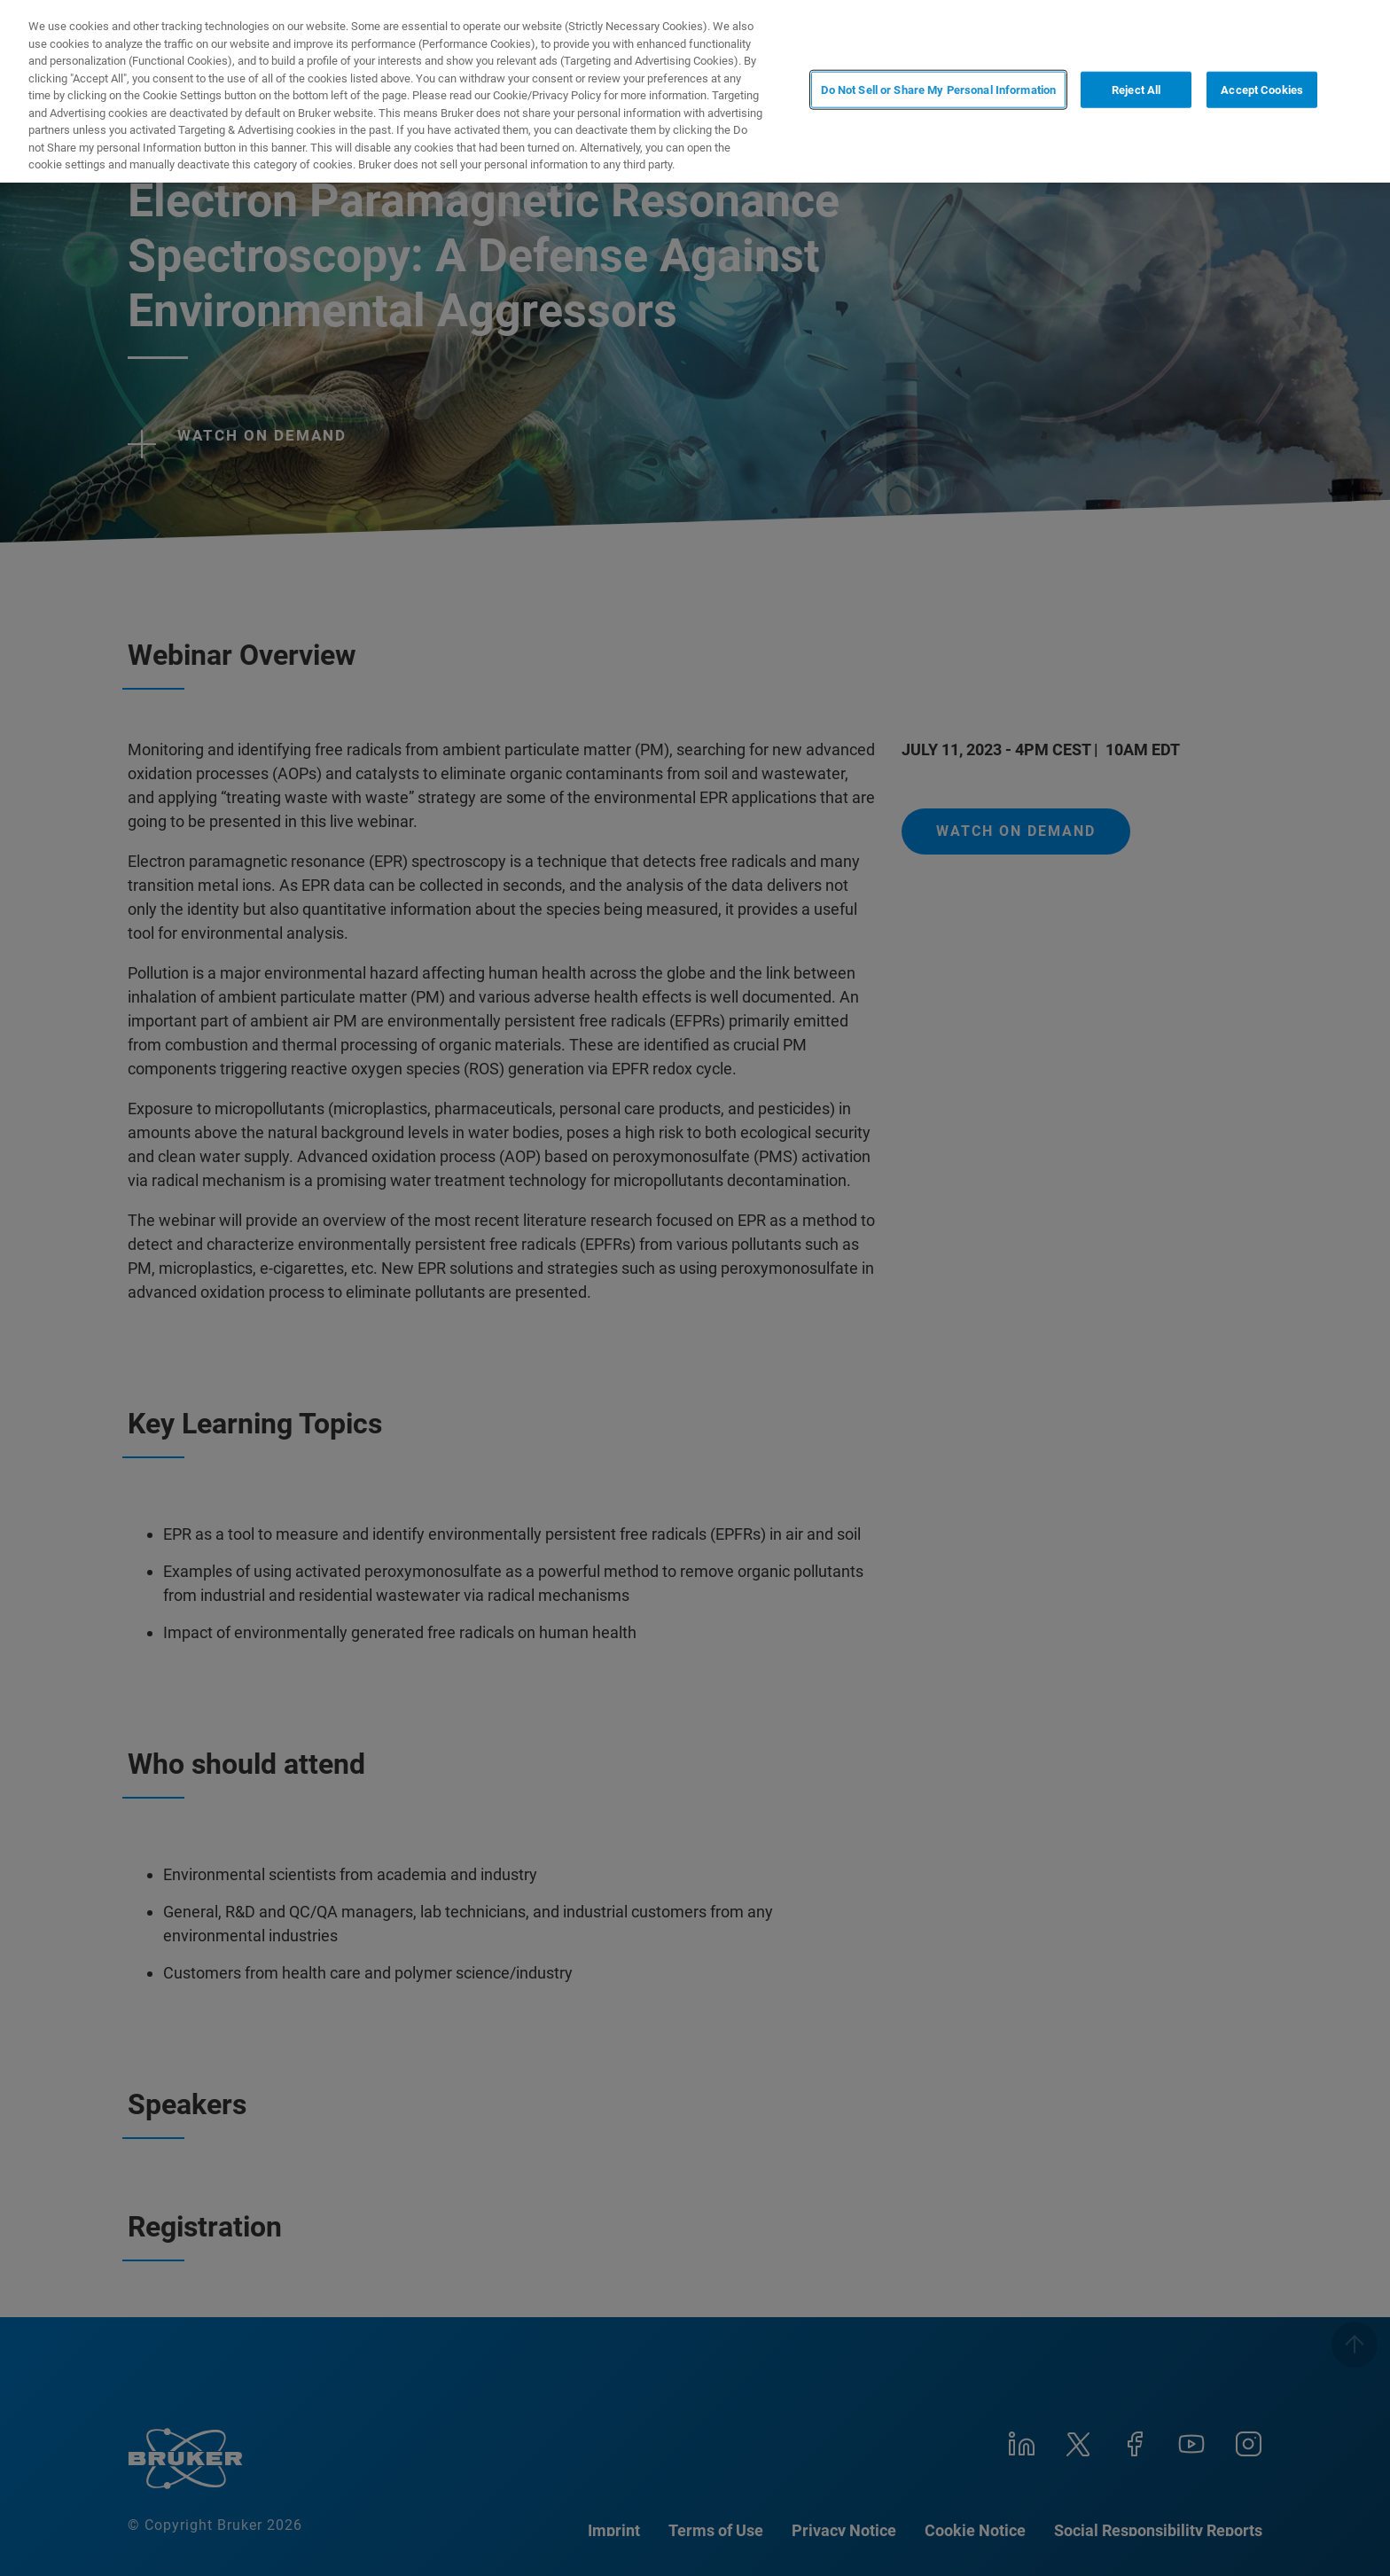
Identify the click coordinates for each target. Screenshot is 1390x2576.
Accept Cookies (1262, 90)
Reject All (1136, 90)
